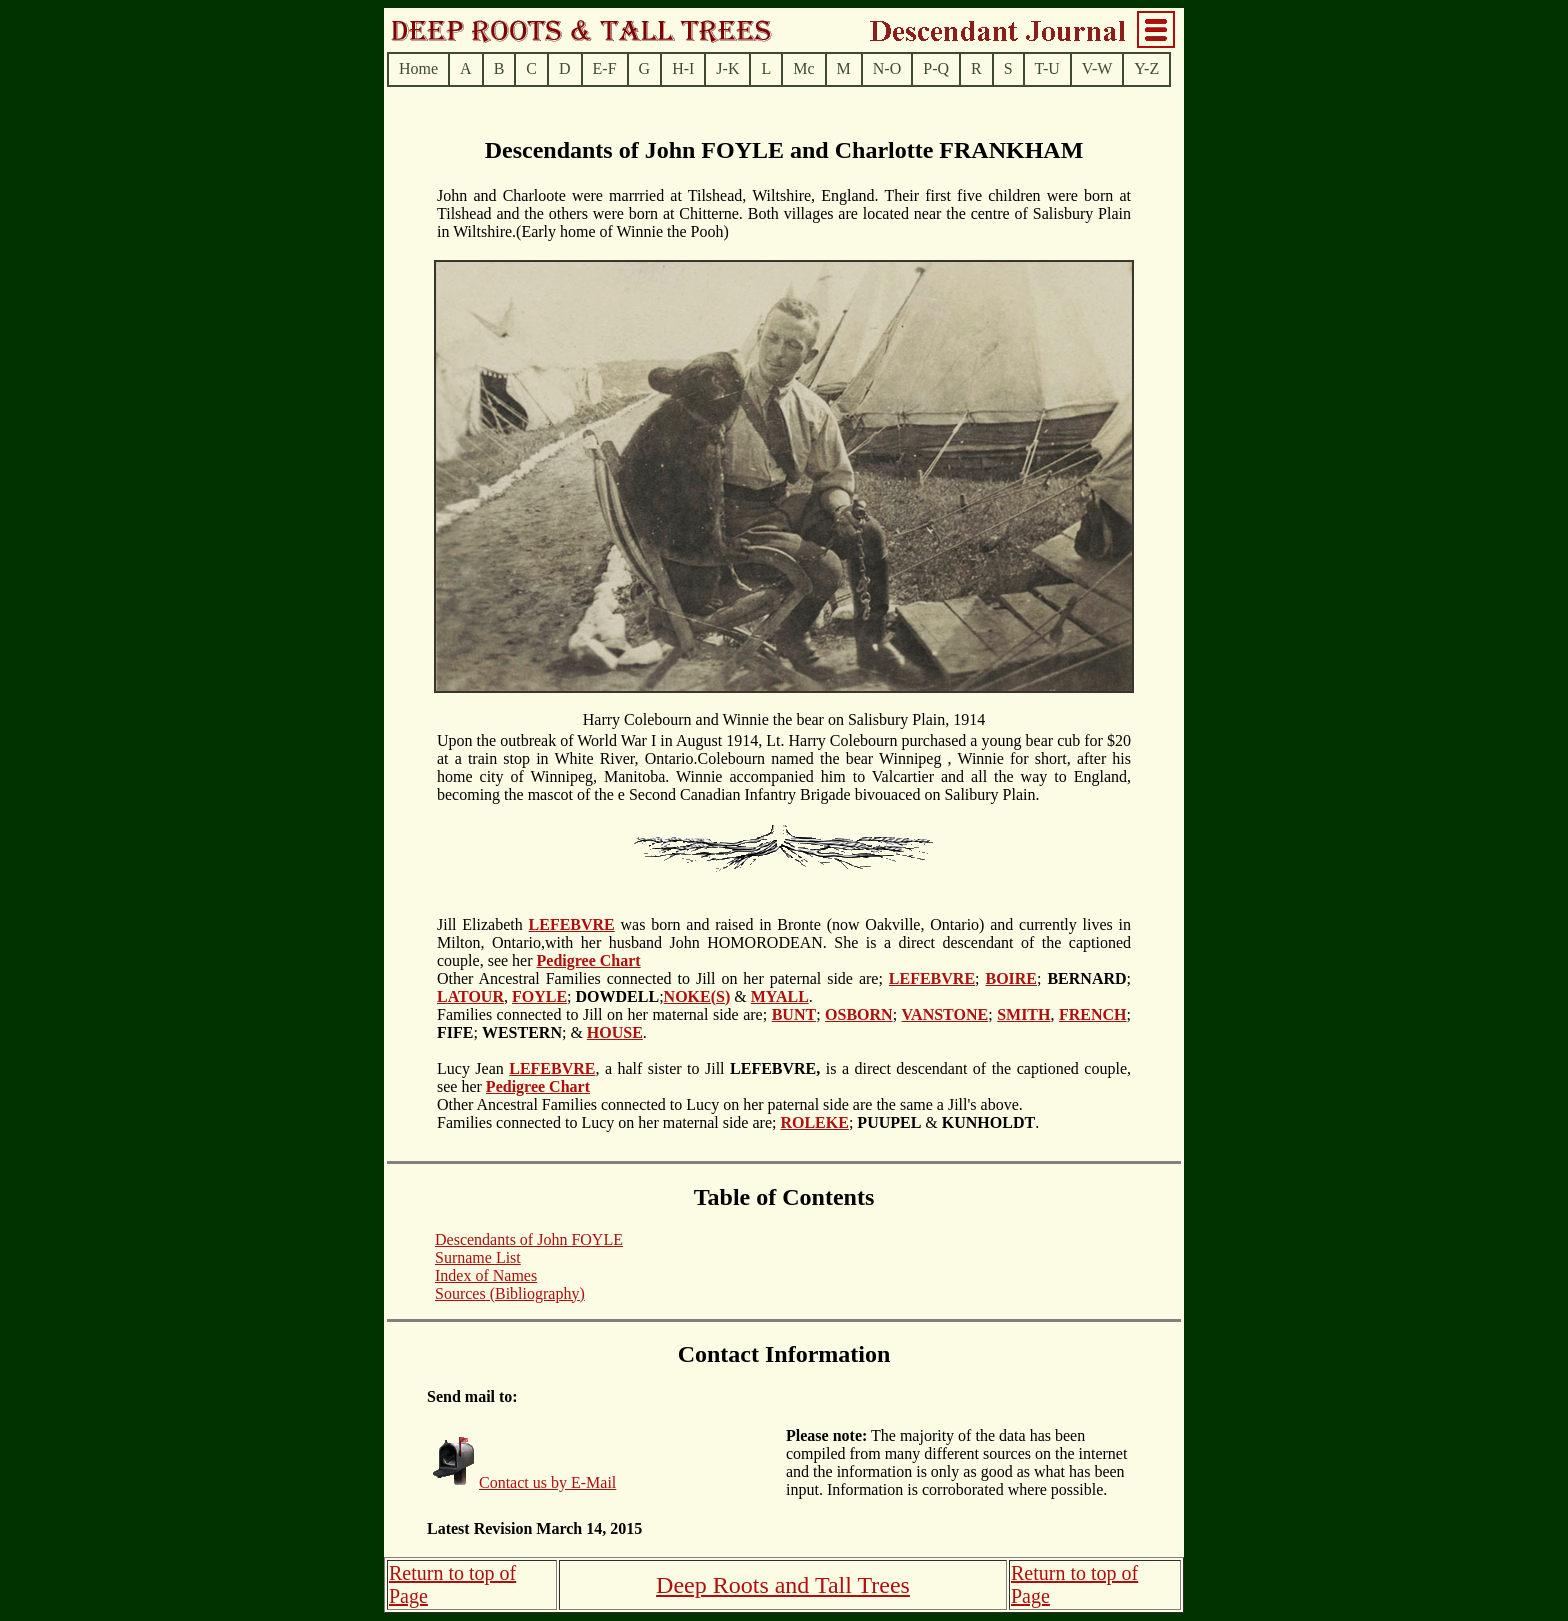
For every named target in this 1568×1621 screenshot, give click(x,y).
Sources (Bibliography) (510, 1293)
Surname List (478, 1257)
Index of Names (486, 1275)
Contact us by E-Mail (547, 1482)
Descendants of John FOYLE (529, 1239)
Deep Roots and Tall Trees (783, 1585)
